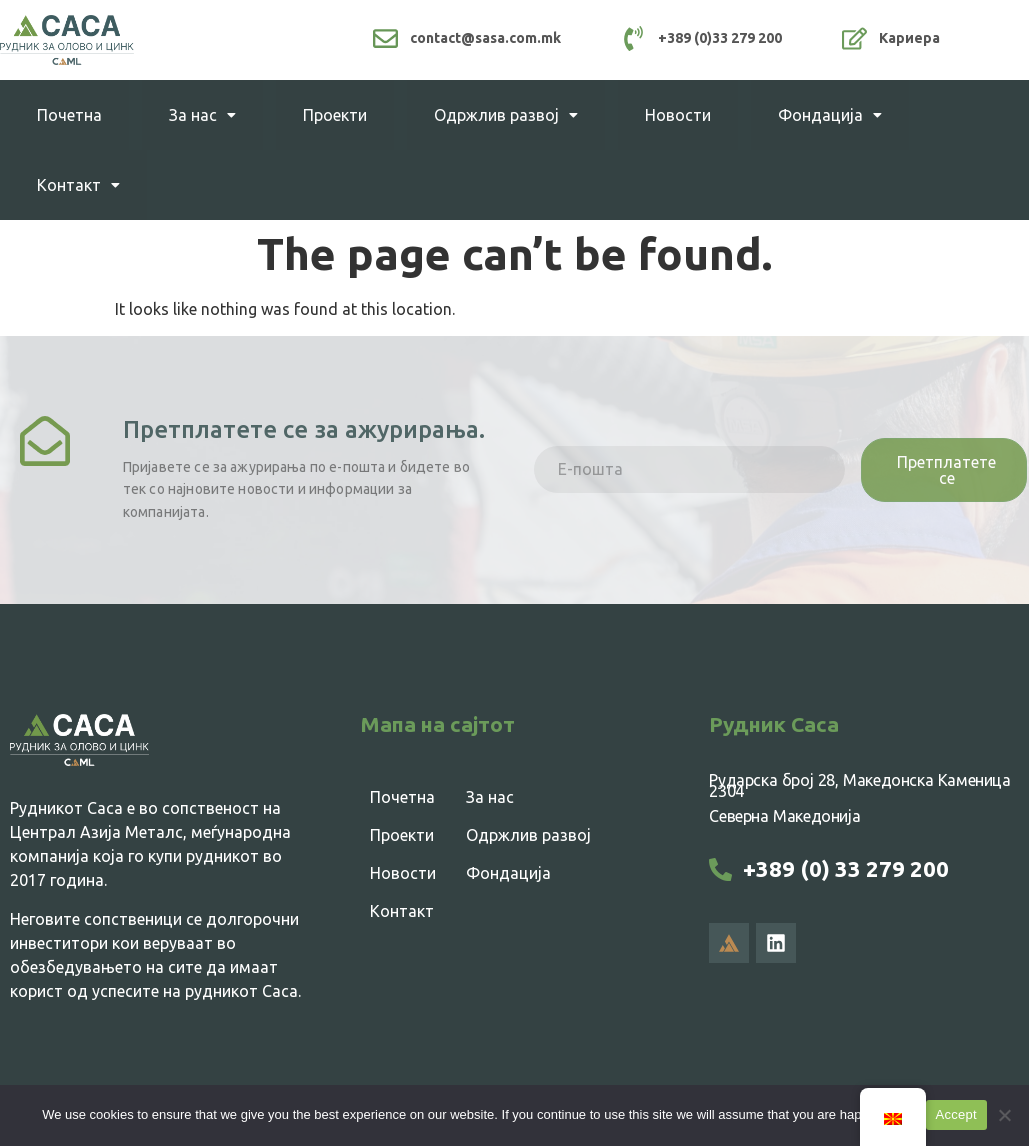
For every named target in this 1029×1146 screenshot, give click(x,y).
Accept (956, 1114)
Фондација (830, 115)
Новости (678, 115)
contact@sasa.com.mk (485, 38)
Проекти (335, 115)
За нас (202, 115)
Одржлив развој (506, 115)
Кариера (909, 38)
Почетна (69, 115)
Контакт (78, 185)
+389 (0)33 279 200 (720, 38)
